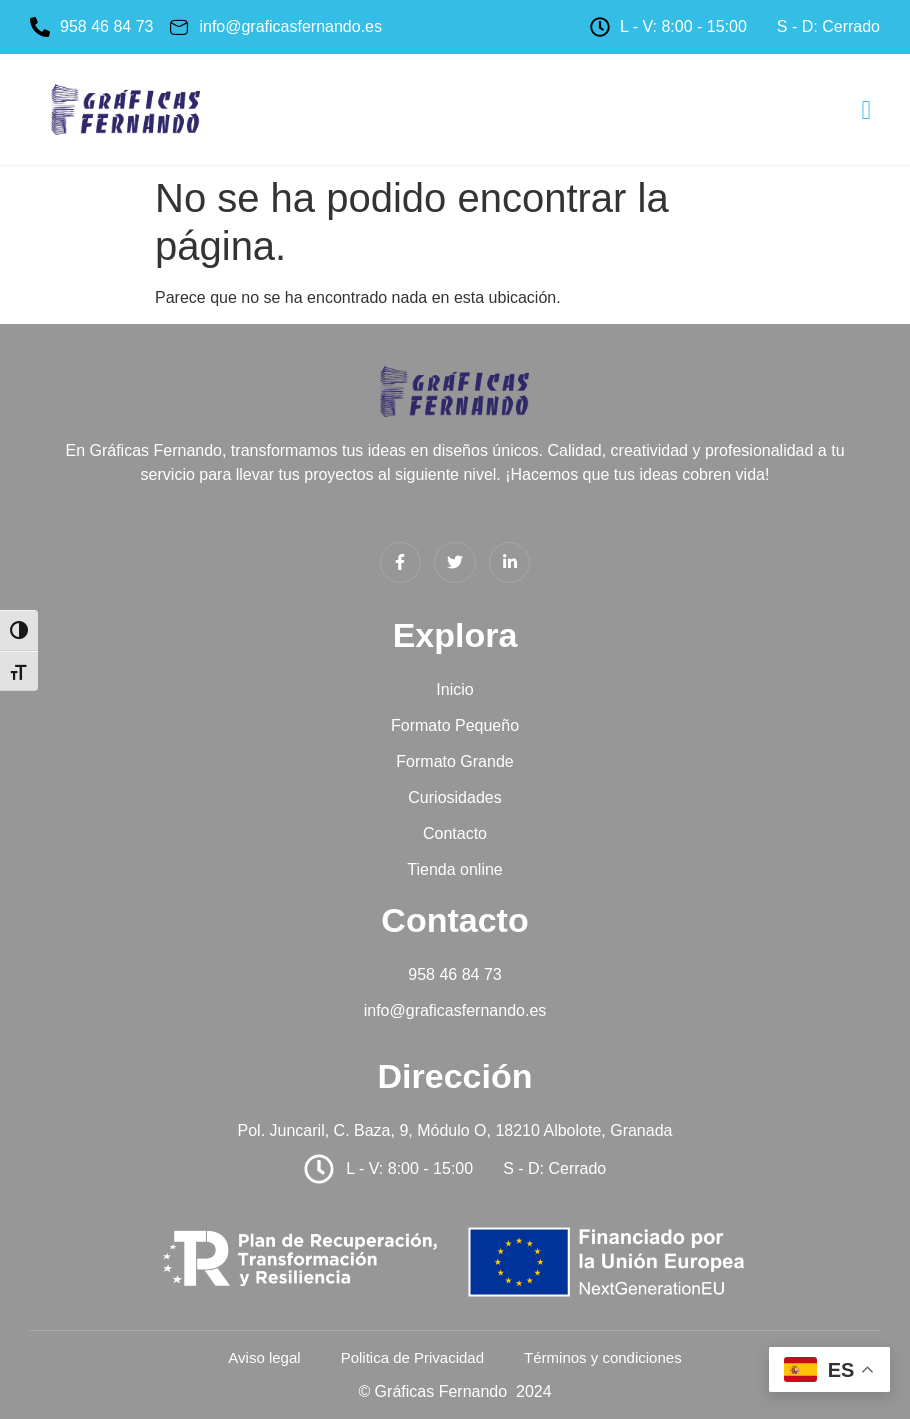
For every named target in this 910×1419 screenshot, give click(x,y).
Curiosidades (454, 797)
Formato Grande (454, 761)
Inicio (454, 689)
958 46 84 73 (454, 974)
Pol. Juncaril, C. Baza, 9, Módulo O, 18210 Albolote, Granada (455, 1130)
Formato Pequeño (455, 725)
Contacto (455, 833)
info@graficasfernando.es (455, 1010)
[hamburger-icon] (866, 111)
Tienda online (454, 869)
